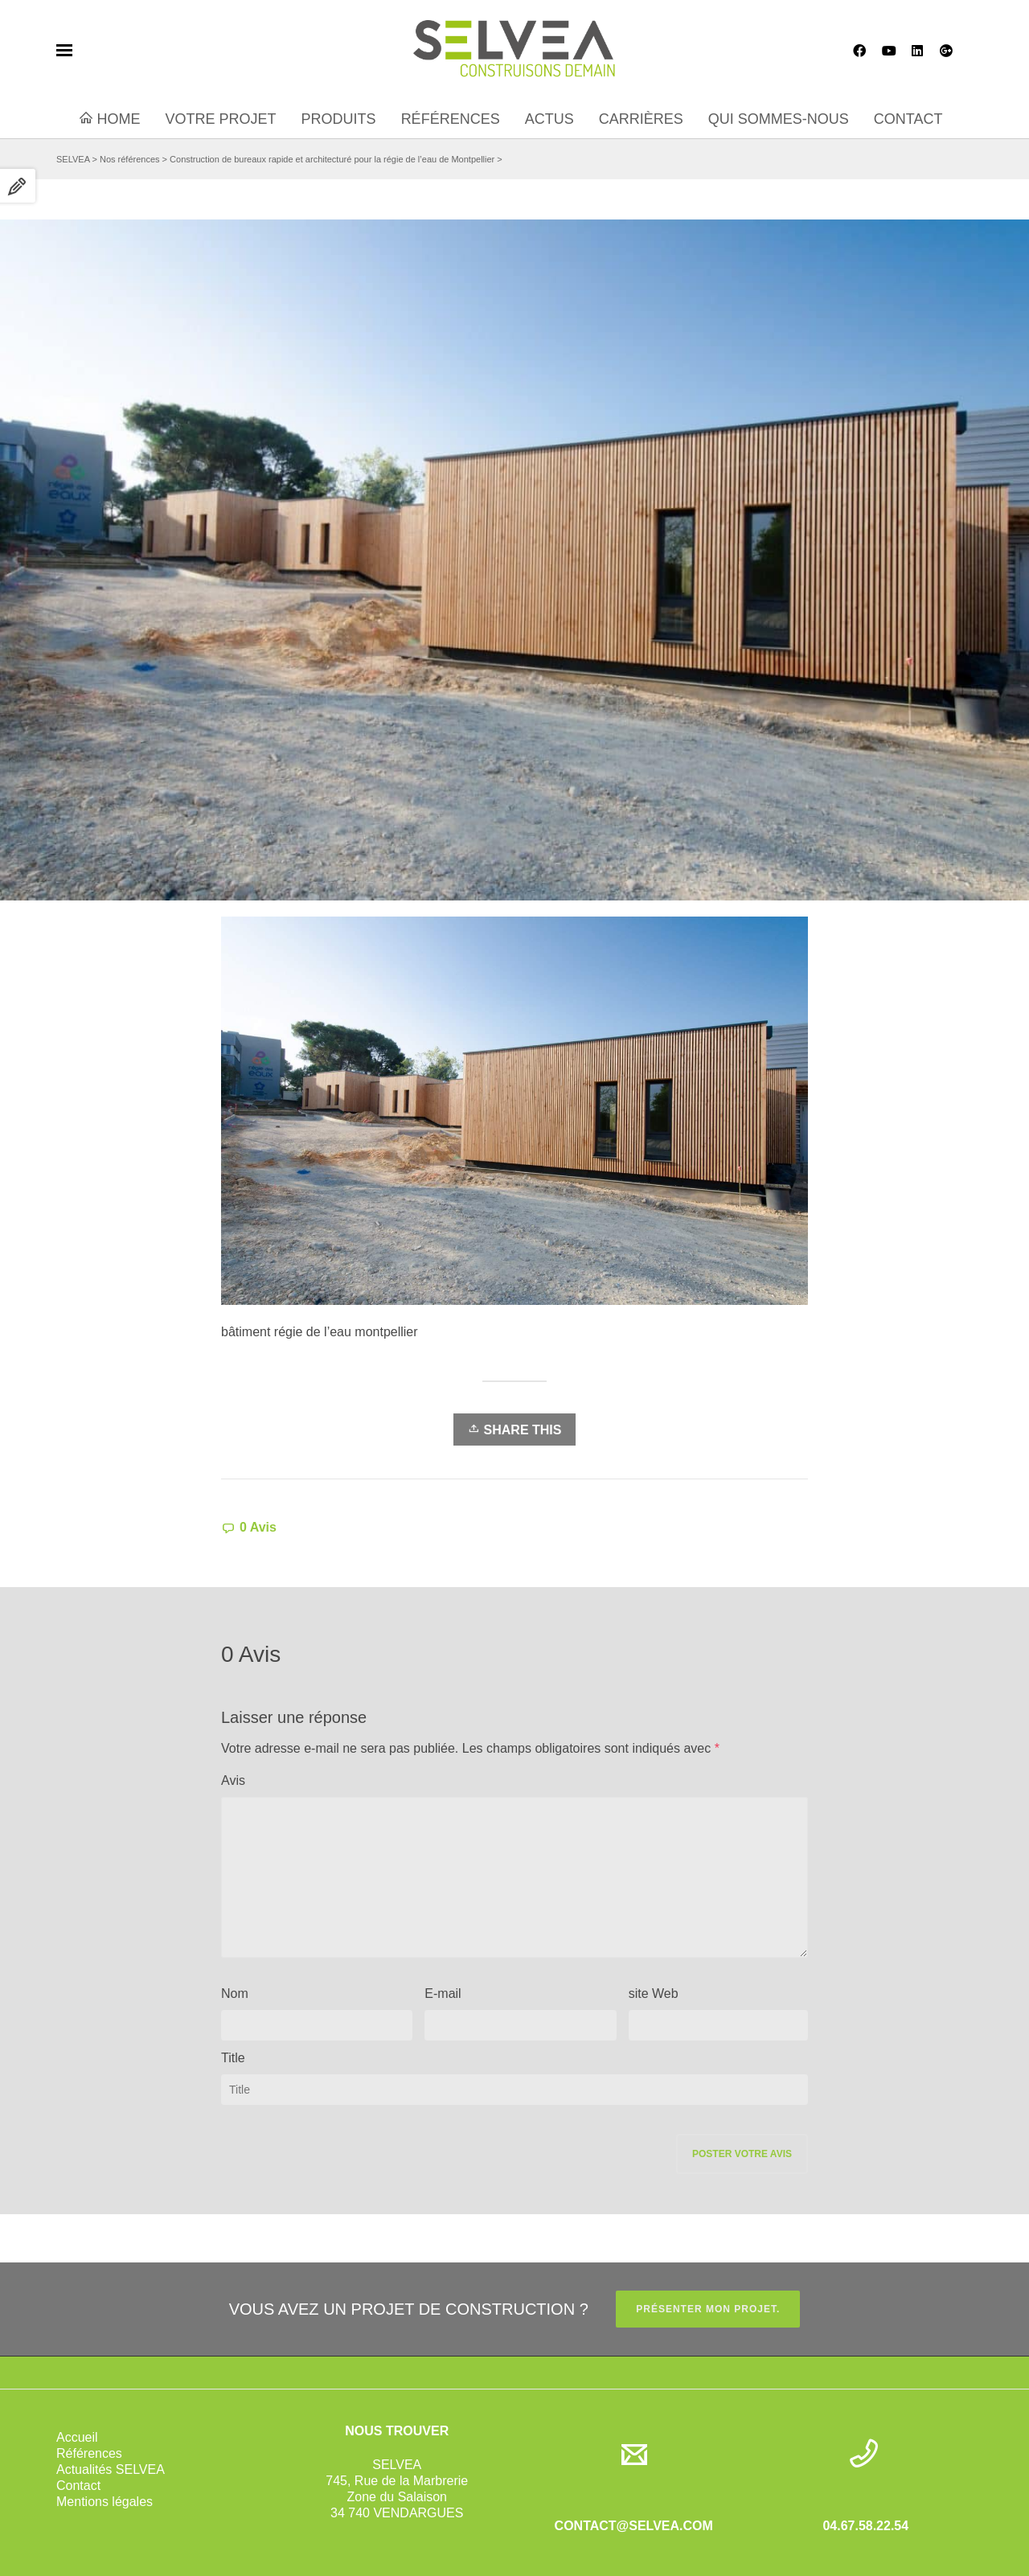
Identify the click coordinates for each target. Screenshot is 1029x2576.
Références (89, 2453)
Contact (78, 2485)
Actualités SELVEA (110, 2469)
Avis (233, 1780)
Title (233, 2058)
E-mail (442, 1993)
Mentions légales (104, 2501)
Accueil (77, 2437)
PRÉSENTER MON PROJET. (708, 2309)
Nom (234, 1993)
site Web (653, 1993)
